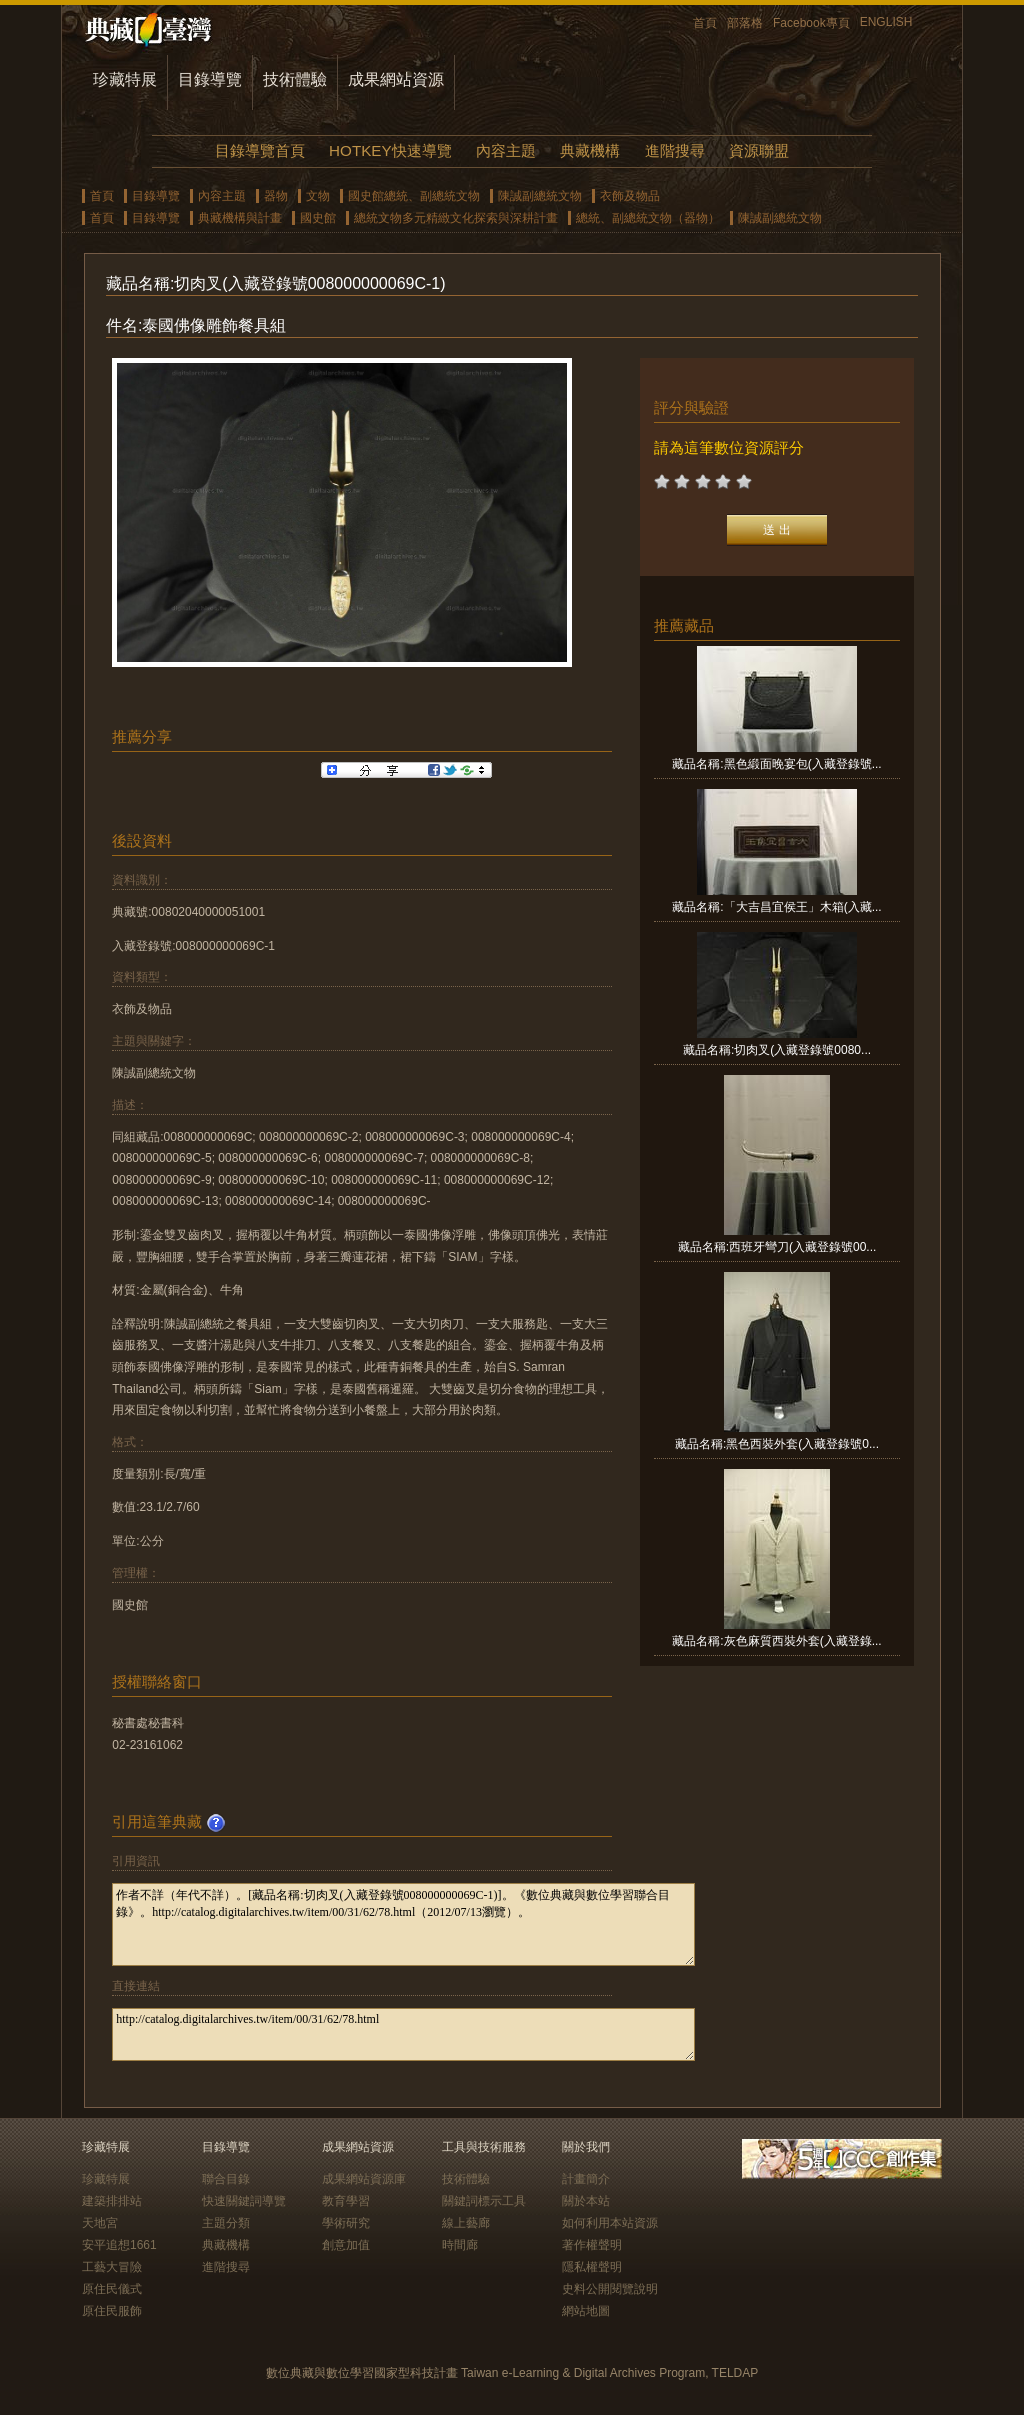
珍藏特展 (125, 79)
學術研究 (346, 2223)
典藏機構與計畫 (240, 218)
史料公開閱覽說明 (610, 2289)
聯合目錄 (226, 2179)
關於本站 (586, 2201)
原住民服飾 (112, 2311)
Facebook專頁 (811, 23)
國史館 (318, 218)
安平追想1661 (119, 2245)
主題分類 (226, 2223)
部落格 (745, 23)
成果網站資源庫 (364, 2179)
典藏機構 (590, 150)
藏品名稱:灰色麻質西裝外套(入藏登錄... (776, 1641)
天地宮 (100, 2223)
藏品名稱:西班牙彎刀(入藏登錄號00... (777, 1247)
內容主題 (506, 150)
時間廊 (460, 2245)
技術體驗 (295, 79)
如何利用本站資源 (610, 2223)
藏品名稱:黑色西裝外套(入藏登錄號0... (777, 1444)
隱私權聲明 (592, 2267)
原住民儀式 (112, 2289)
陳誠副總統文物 (540, 196)
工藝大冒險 (112, 2267)
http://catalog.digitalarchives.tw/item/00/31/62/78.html (403, 2034)
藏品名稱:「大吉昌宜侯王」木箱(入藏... (776, 907)
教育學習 (346, 2201)
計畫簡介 (586, 2179)
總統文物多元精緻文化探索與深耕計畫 (456, 218)
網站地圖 (586, 2311)
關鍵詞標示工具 (484, 2201)
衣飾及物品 (630, 196)
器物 (276, 196)
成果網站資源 (396, 79)
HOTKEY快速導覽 (390, 150)
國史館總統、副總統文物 (414, 196)
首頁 (705, 23)
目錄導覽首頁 (260, 150)
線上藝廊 (466, 2223)
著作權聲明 (592, 2245)
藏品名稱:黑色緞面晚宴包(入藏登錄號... (776, 764)
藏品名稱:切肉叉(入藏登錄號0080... (777, 1050)
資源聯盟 (759, 150)
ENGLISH (886, 22)
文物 (318, 196)
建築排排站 (112, 2201)
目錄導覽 (210, 79)
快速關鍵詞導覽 (244, 2201)
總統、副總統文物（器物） (648, 218)
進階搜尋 (675, 150)
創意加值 (346, 2245)
